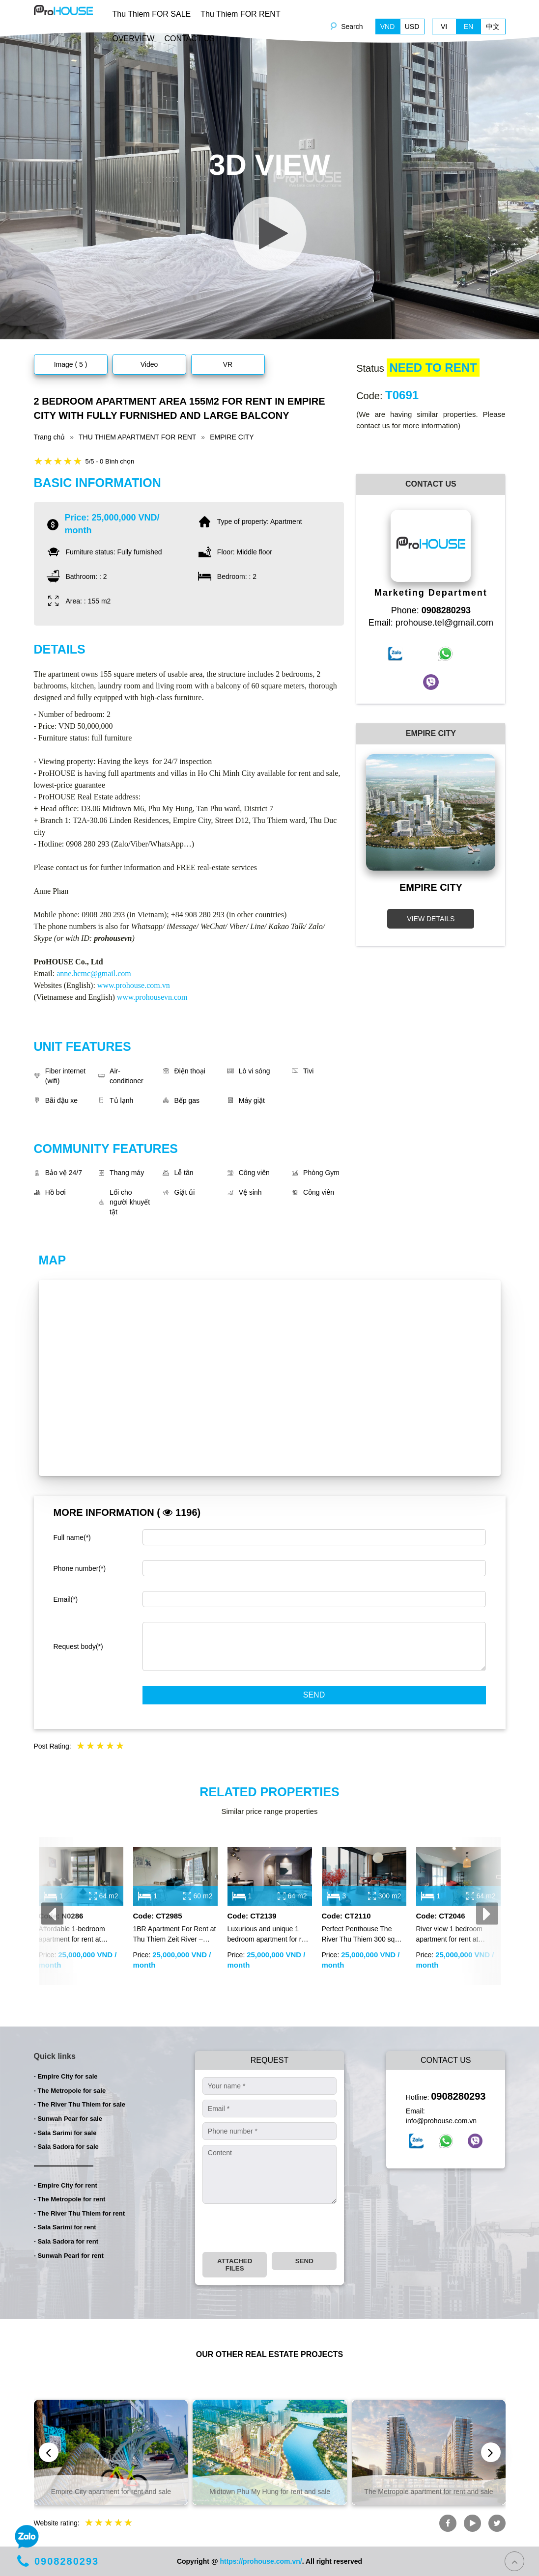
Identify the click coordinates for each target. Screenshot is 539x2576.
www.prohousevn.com (152, 997)
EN (468, 26)
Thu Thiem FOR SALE (152, 14)
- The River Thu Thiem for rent (79, 2213)
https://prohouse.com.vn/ (261, 2561)
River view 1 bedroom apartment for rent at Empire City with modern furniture (453, 1935)
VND (387, 26)
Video (149, 364)
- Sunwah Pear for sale (68, 2118)
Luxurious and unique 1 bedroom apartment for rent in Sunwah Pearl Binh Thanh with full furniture (269, 1935)
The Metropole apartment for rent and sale (428, 2491)
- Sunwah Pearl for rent (69, 2255)
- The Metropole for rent (70, 2199)
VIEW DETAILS (430, 919)
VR (227, 364)
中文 (493, 26)
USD (412, 26)
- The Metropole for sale (70, 2090)
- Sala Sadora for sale (66, 2146)
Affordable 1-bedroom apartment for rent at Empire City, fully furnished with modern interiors (79, 1935)
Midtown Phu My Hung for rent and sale (269, 2491)
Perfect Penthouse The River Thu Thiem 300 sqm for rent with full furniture (361, 1935)
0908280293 (458, 2096)
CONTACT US (189, 38)
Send (314, 1695)
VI (444, 26)
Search (352, 26)
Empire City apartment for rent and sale (111, 2491)
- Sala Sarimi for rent (65, 2227)
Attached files (234, 2264)
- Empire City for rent (65, 2185)
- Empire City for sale (66, 2076)
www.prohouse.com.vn (133, 985)
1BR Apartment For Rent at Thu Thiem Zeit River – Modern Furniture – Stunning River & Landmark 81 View (175, 1935)
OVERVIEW (134, 38)
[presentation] (52, 1913)
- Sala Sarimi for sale (65, 2133)
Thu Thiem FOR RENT (240, 14)
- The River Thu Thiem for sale (79, 2104)
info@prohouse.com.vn (441, 2121)
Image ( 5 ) (70, 364)
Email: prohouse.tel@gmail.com (431, 623)
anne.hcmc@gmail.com (94, 973)
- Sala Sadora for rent (66, 2241)
